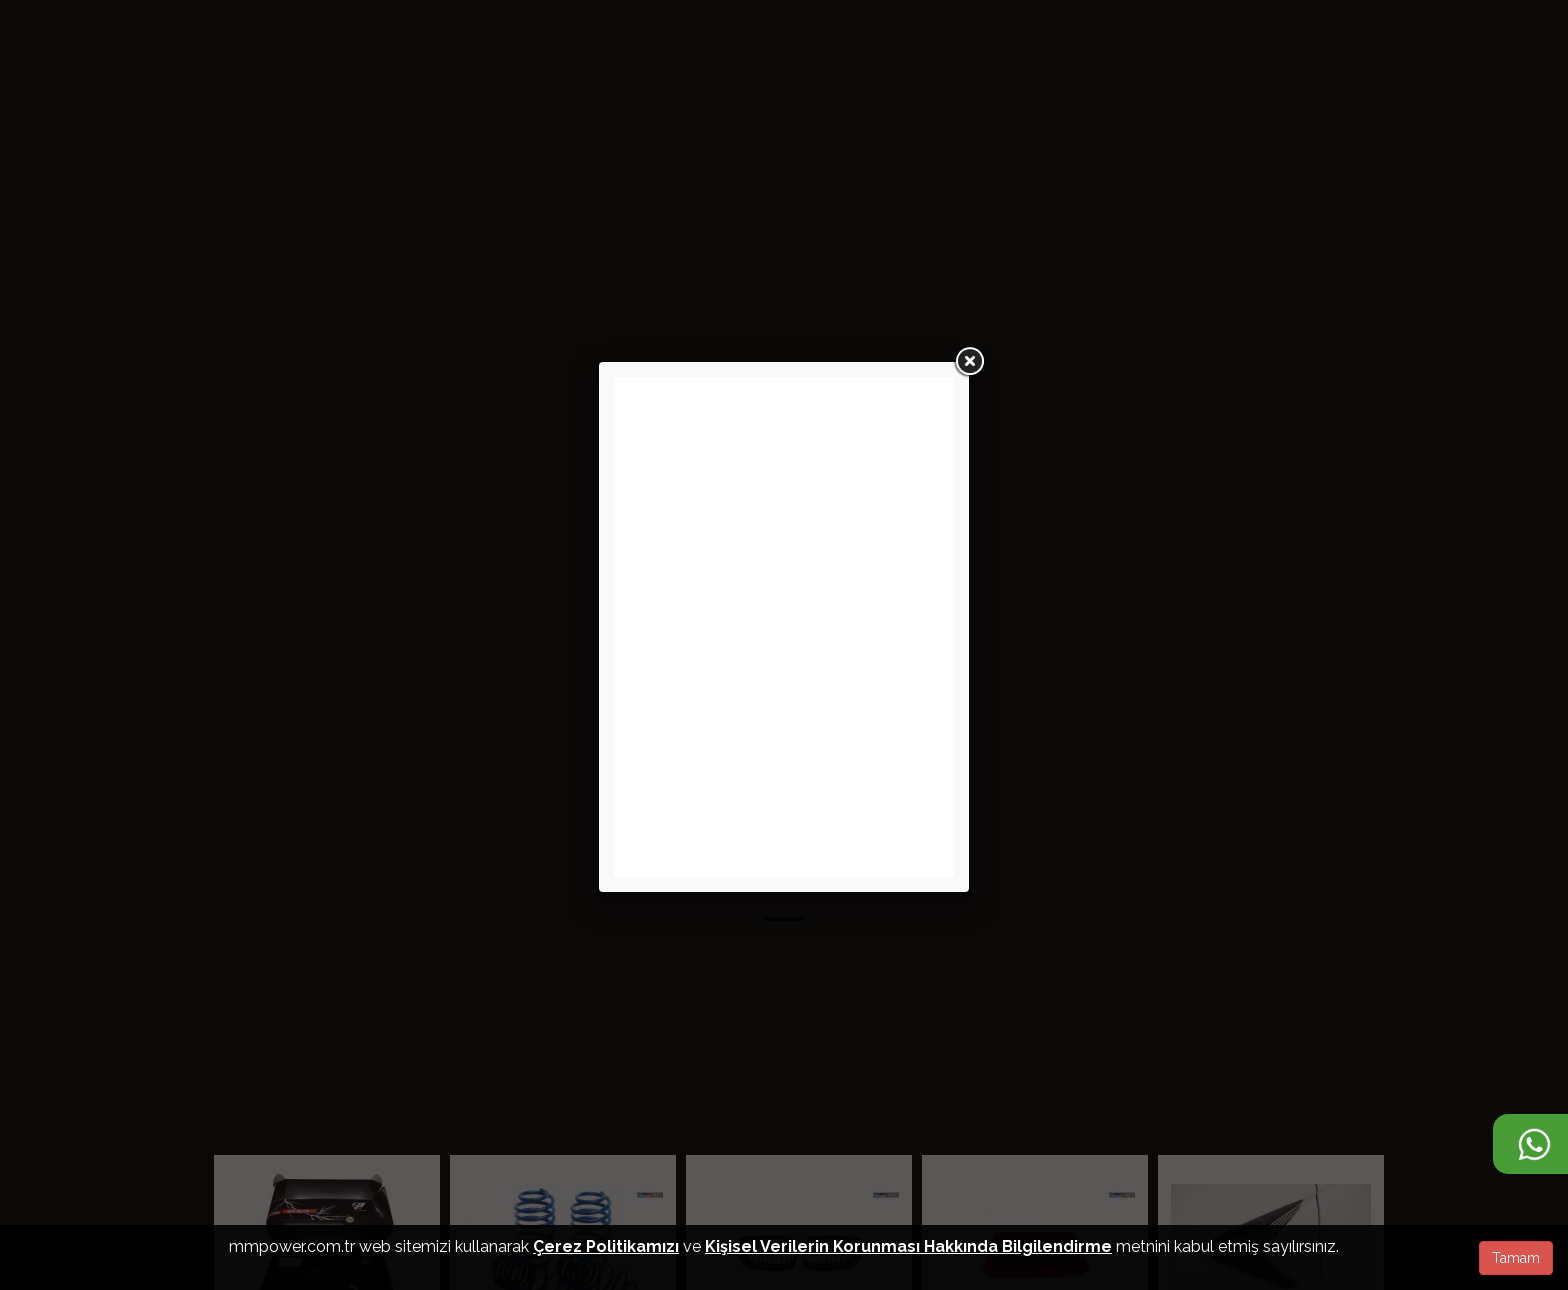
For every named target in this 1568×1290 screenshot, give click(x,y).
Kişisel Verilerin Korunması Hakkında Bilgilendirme (908, 1246)
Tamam (1516, 1258)
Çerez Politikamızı (606, 1246)
